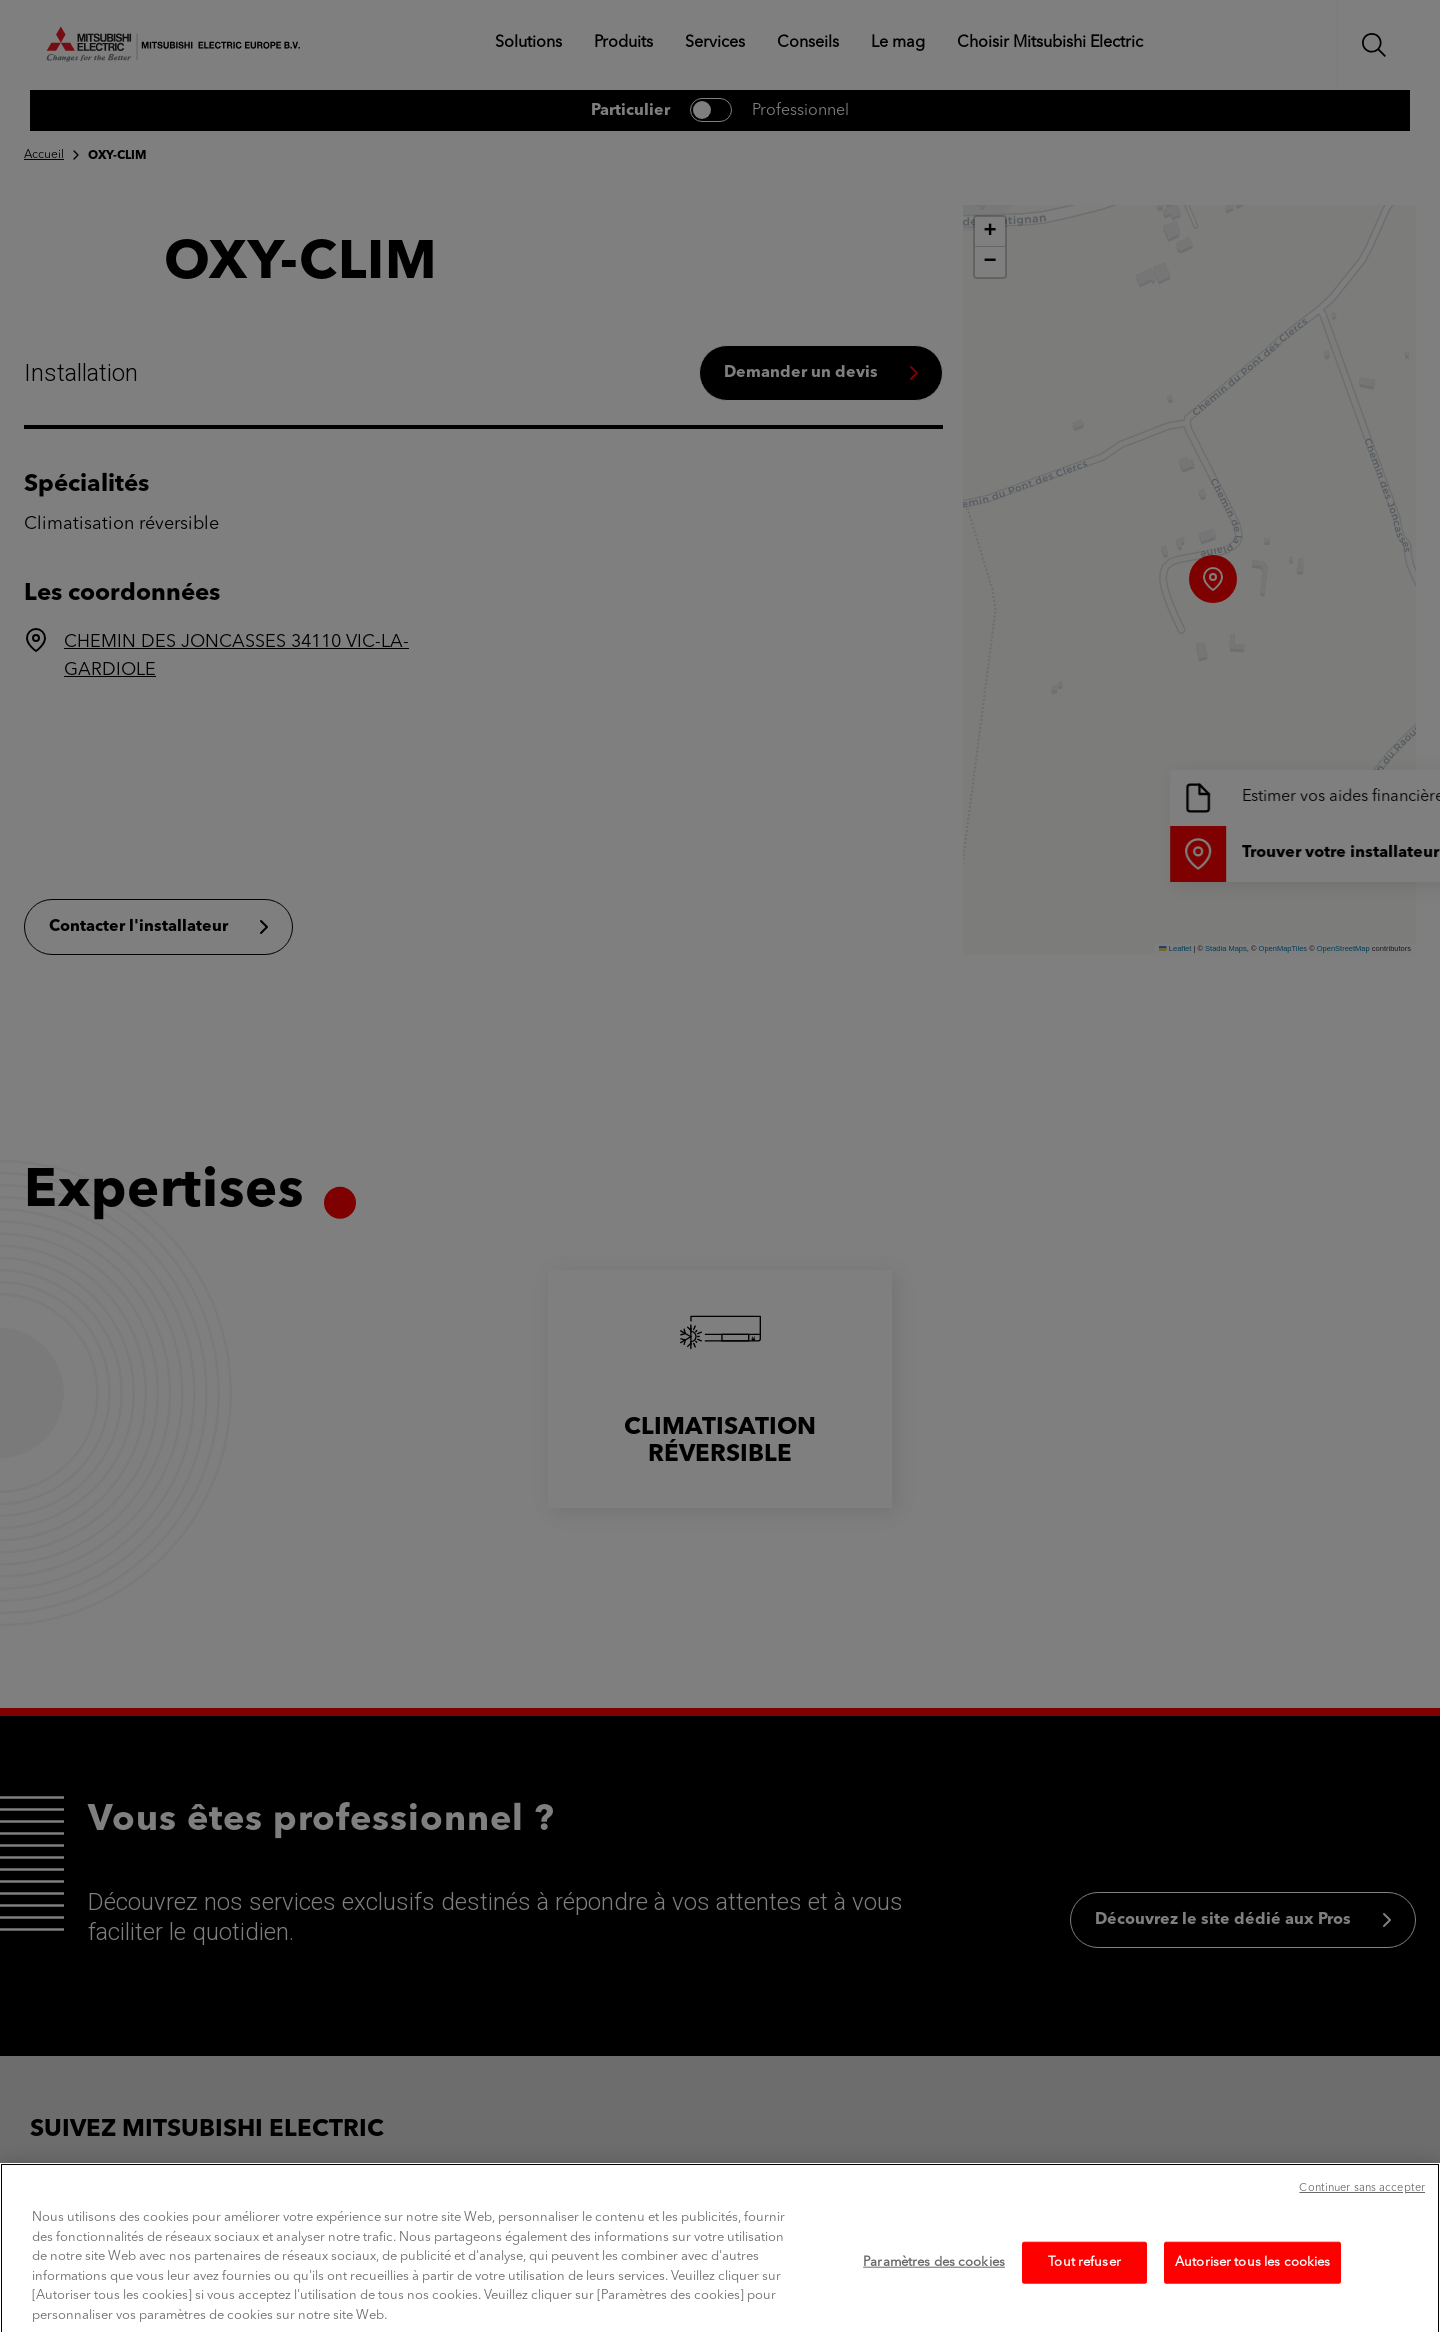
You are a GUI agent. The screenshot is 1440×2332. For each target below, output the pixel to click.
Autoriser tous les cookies (1252, 2287)
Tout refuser (1084, 2287)
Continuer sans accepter (1362, 2213)
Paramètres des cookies (934, 2287)
